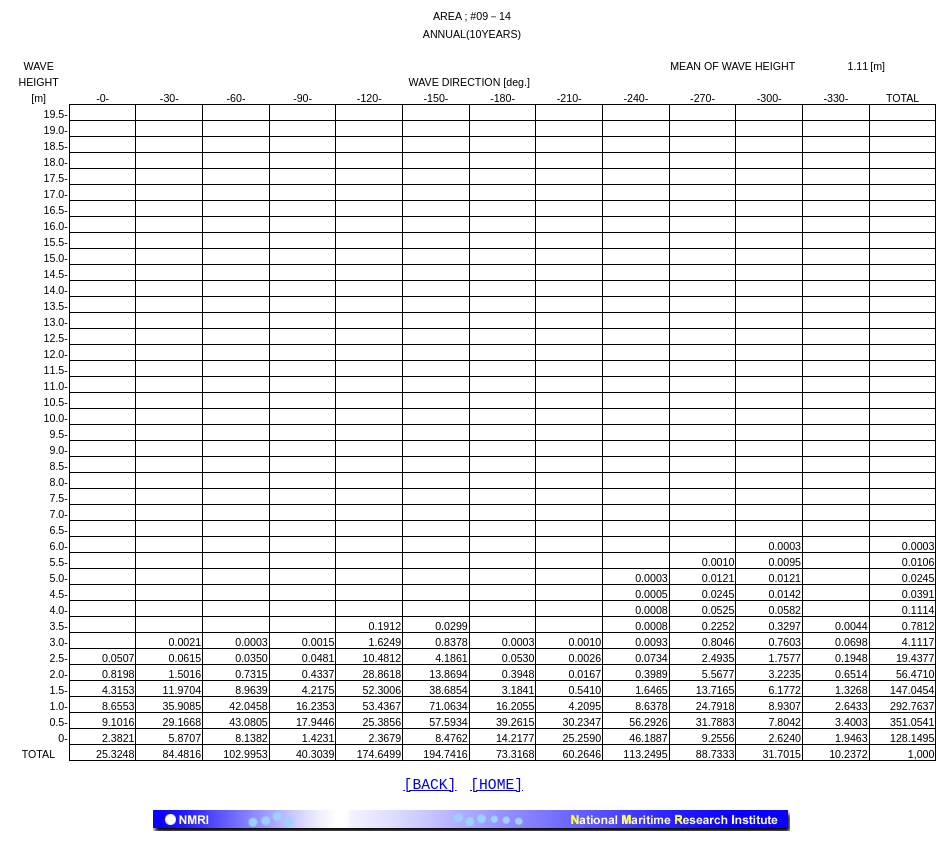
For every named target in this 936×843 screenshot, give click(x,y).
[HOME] (496, 787)
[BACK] (430, 787)
